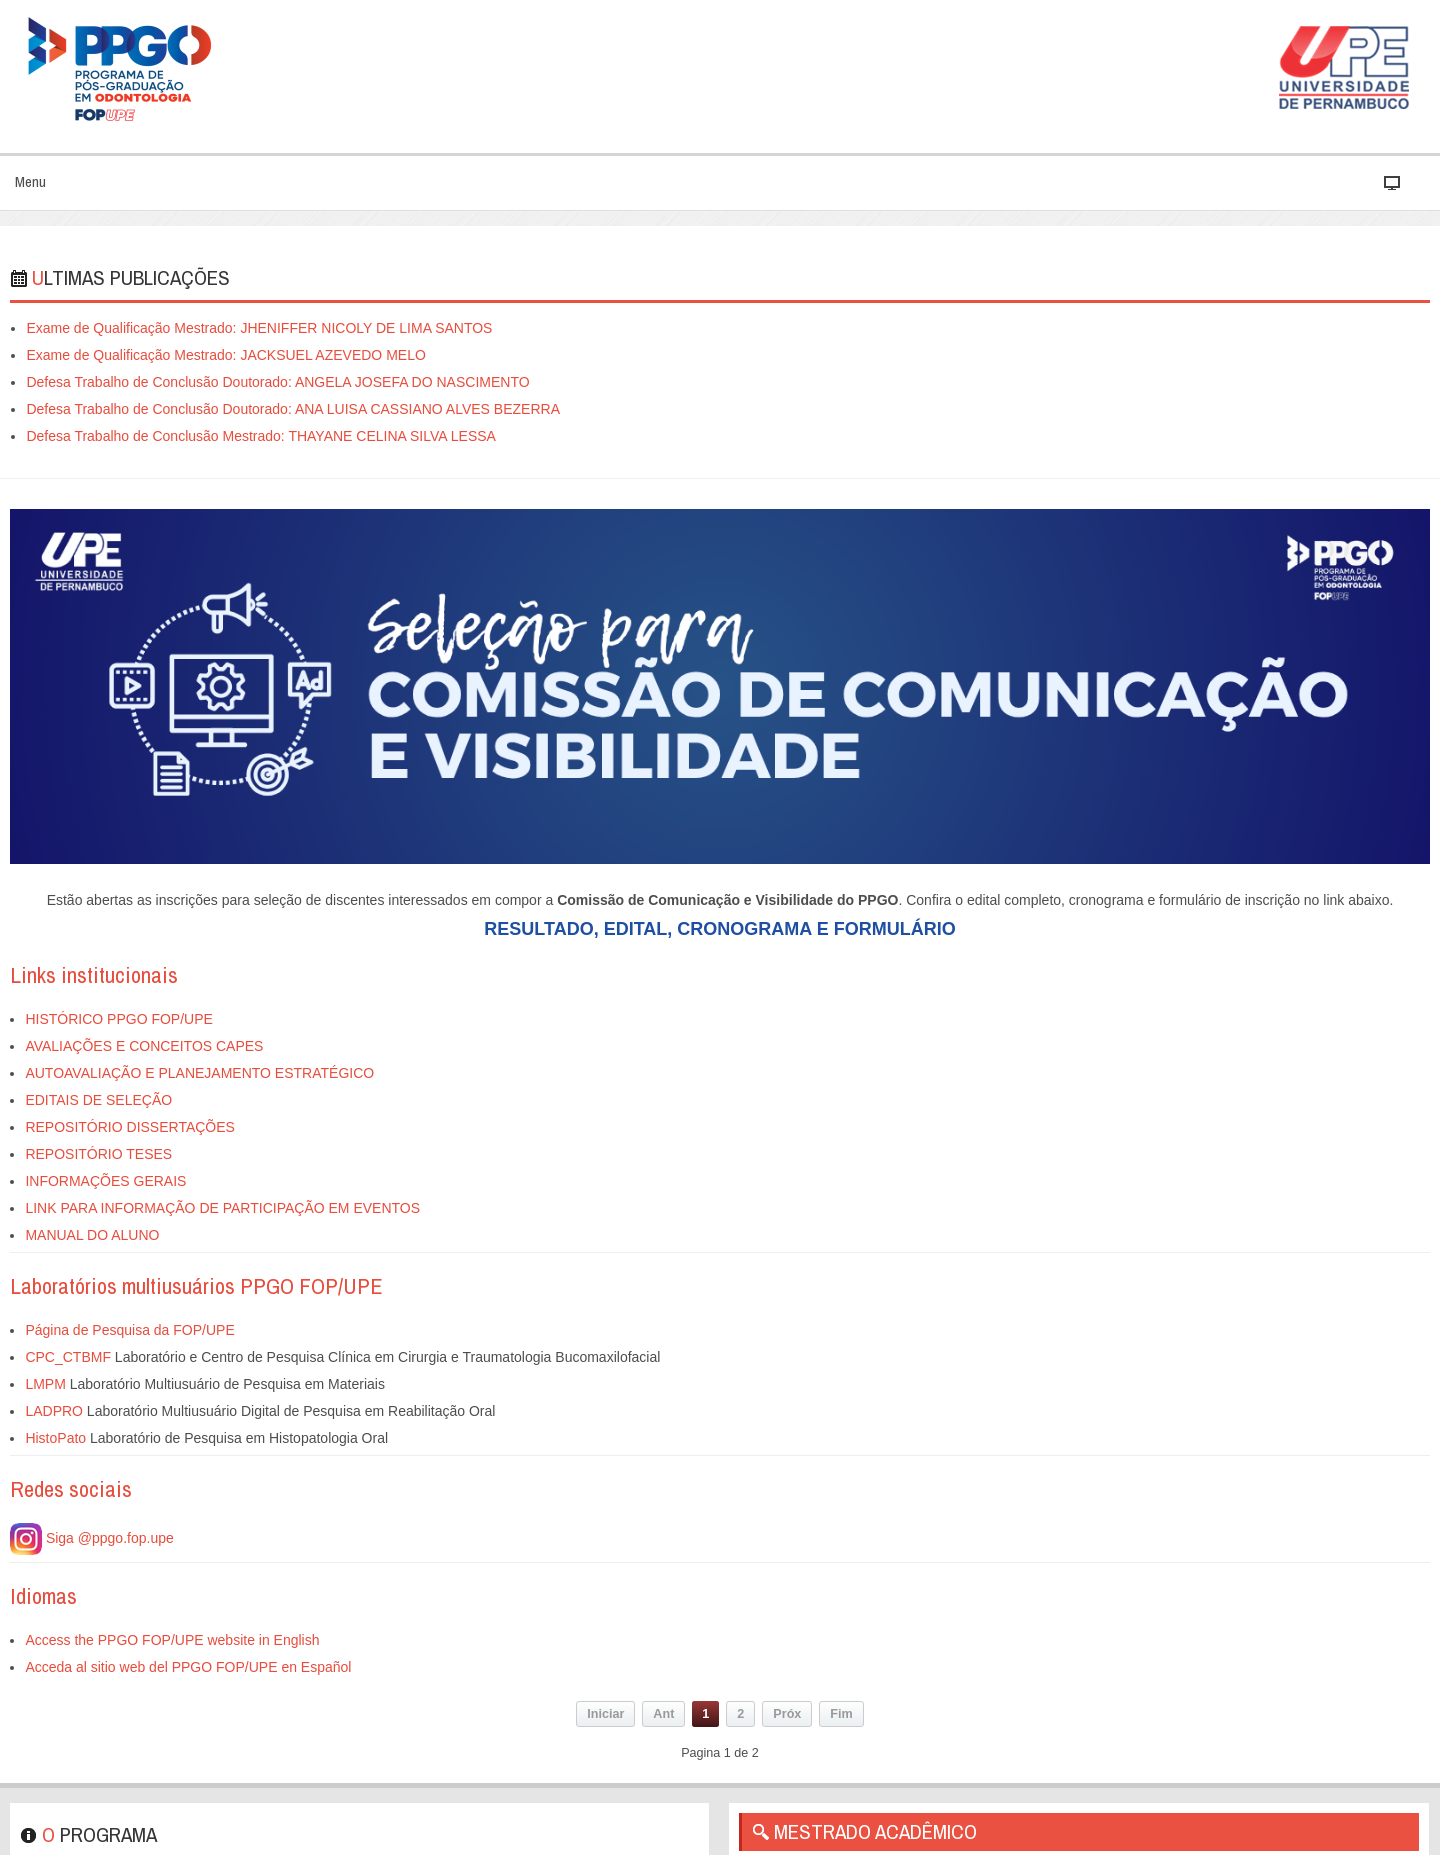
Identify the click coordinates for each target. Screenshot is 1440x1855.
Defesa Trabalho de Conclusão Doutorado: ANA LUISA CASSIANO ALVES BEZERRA (293, 409)
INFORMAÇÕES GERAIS (105, 1181)
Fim (841, 1714)
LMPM (45, 1384)
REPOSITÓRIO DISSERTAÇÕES (130, 1127)
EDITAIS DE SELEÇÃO (98, 1100)
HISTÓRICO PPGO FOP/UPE (118, 1019)
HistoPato (55, 1438)
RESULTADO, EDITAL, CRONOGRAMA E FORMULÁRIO (719, 929)
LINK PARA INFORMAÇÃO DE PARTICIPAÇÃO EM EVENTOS (222, 1208)
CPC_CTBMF (68, 1357)
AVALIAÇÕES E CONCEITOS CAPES (144, 1046)
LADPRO (54, 1411)
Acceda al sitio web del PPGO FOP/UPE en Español (188, 1667)
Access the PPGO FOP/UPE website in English (172, 1640)
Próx (787, 1714)
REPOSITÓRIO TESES (98, 1154)
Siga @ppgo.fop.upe (92, 1538)
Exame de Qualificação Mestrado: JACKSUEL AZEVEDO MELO (225, 355)
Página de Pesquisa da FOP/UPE (129, 1330)
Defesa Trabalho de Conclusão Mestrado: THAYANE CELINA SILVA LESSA (261, 436)
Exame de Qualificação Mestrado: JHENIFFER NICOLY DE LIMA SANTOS (259, 328)
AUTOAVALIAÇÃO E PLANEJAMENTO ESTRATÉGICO (199, 1073)
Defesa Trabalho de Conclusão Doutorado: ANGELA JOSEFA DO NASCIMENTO (277, 382)
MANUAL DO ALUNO (92, 1235)
